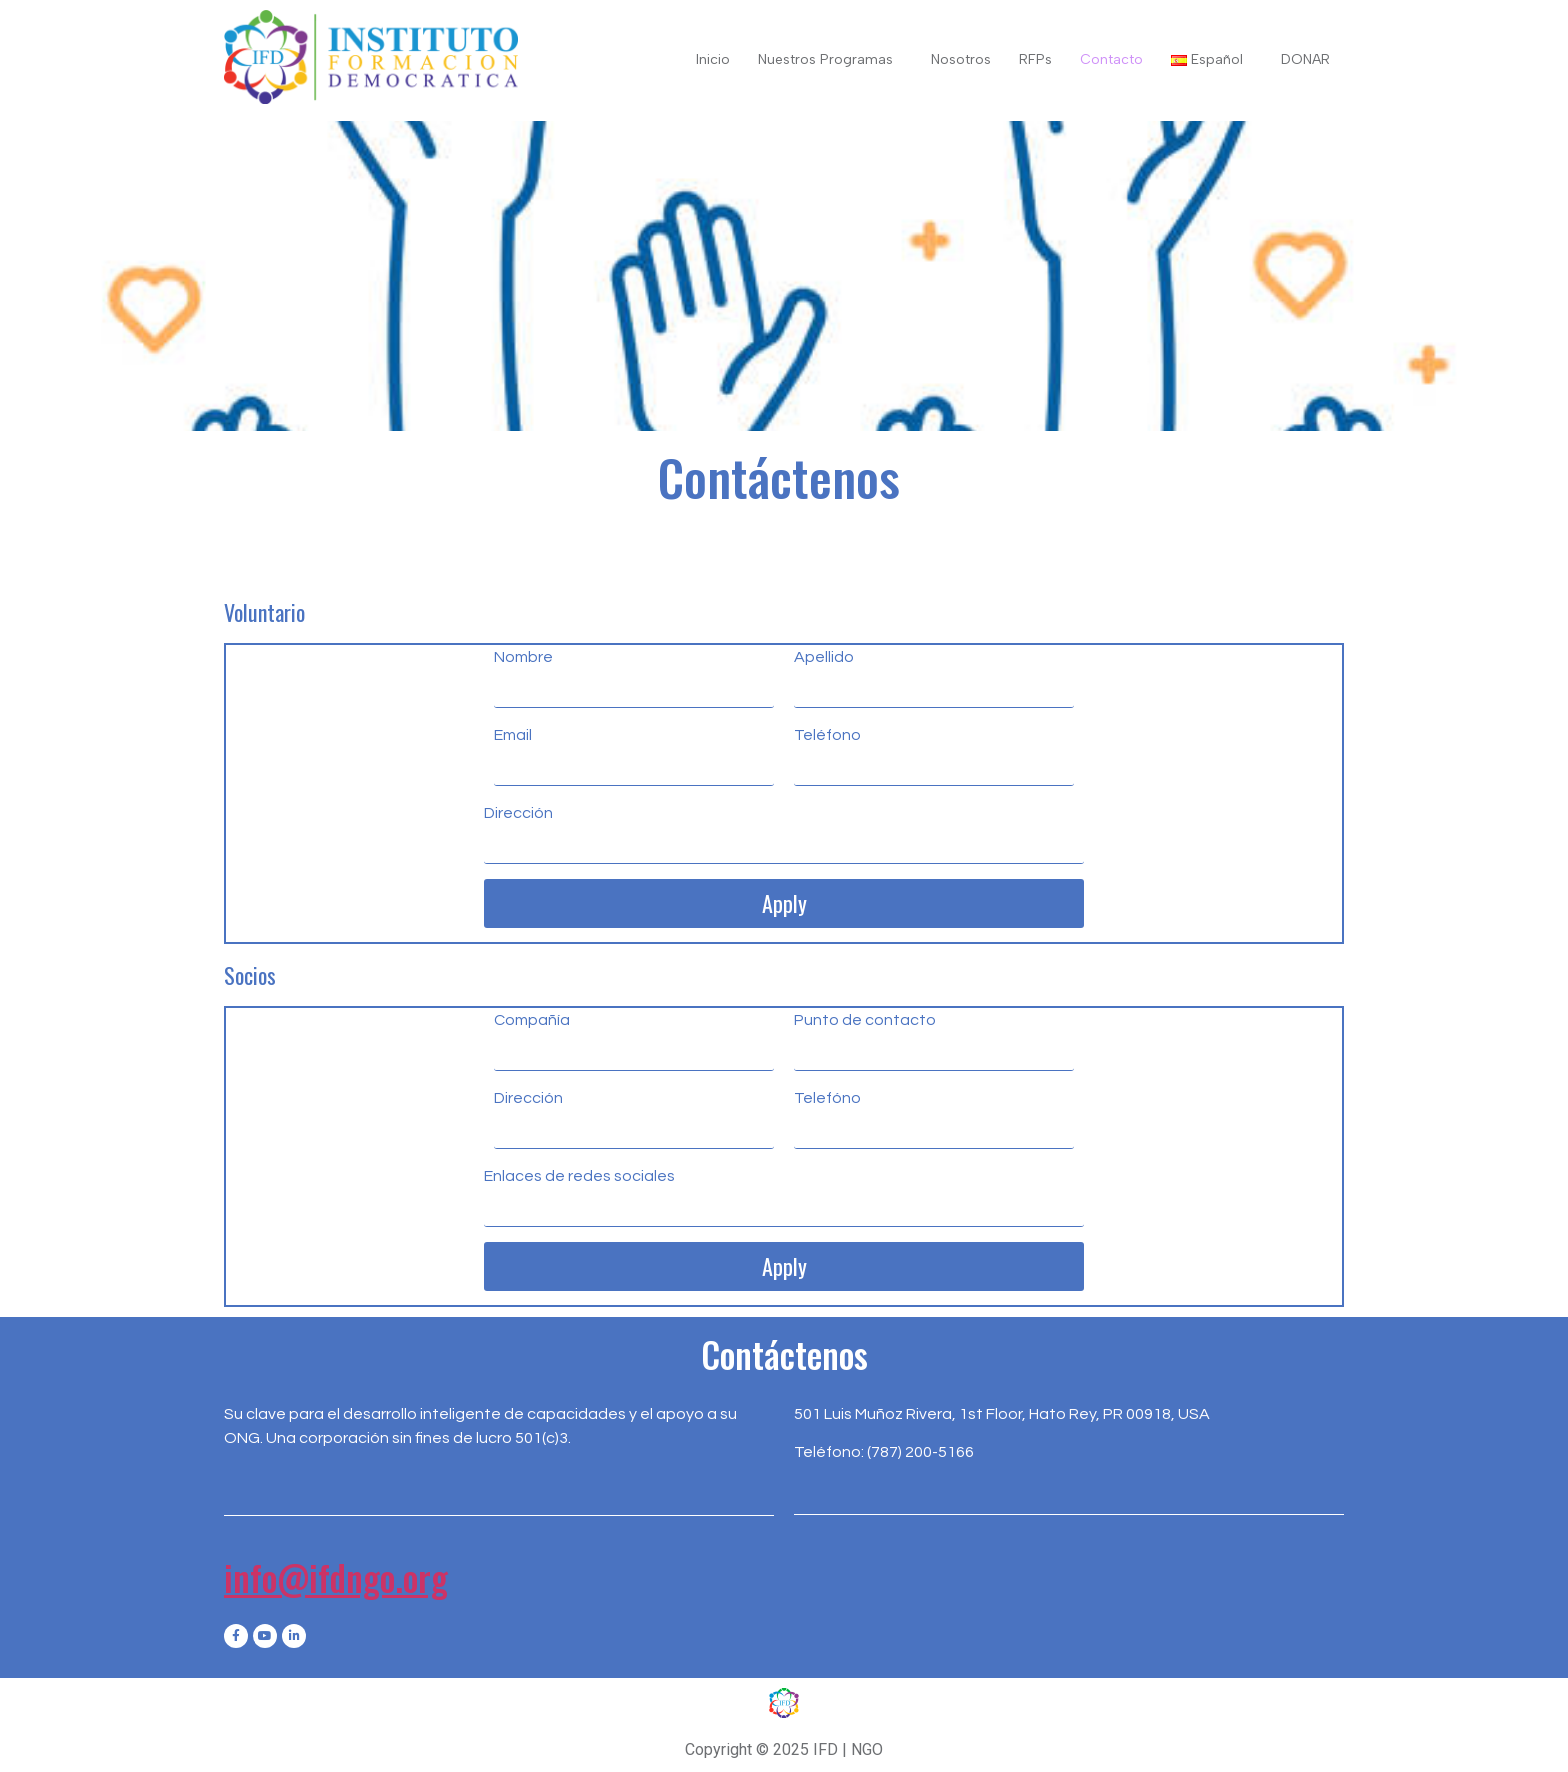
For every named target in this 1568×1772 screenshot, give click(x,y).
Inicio (713, 59)
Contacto (1111, 59)
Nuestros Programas (825, 59)
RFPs (1035, 59)
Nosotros (961, 59)
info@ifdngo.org (336, 1577)
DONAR (1305, 59)
